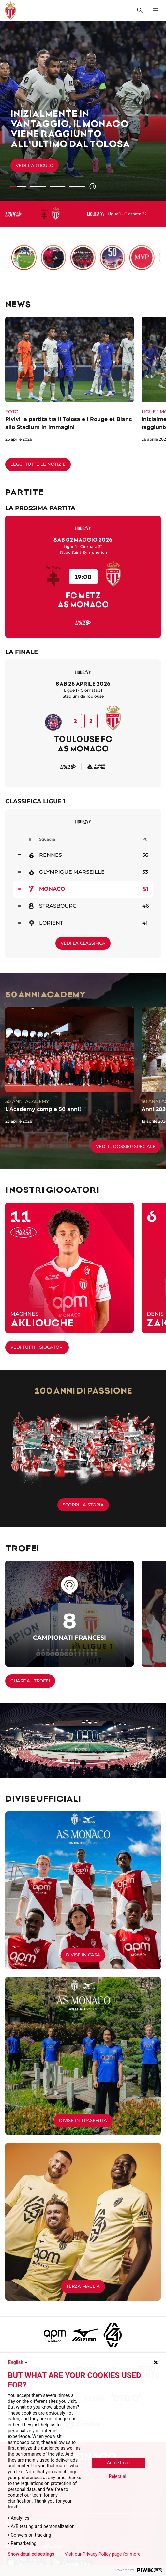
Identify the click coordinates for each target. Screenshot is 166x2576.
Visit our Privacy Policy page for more (102, 2554)
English (18, 2362)
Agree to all (118, 2462)
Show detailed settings (31, 2554)
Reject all (118, 2476)
